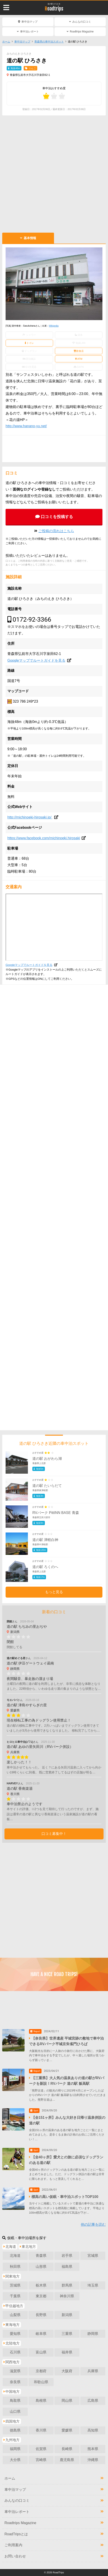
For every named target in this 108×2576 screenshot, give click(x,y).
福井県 (67, 2352)
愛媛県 (67, 2430)
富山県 (41, 2352)
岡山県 (67, 2400)
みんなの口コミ (81, 21)
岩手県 (67, 2255)
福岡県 (15, 2449)
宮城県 (92, 2255)
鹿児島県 (67, 2460)
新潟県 (67, 2315)
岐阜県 (41, 2334)
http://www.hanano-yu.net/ (26, 426)
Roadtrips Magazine (81, 31)
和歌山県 (41, 2382)
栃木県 (41, 2285)
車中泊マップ (29, 21)
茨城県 (15, 2285)
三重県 (67, 2334)
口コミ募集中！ (54, 1834)
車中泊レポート (29, 31)
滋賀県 (15, 2371)
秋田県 (15, 2266)
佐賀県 (41, 2449)
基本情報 (30, 238)
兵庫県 (92, 2371)
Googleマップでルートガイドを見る (36, 660)
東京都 (41, 2296)
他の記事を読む (93, 2224)
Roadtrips (54, 9)
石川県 (15, 2352)
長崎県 (67, 2449)
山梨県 (15, 2315)
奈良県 (15, 2382)
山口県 (15, 2411)
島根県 (41, 2400)
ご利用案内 (13, 2545)
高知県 (92, 2430)
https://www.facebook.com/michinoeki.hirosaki (43, 838)
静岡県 (92, 2334)
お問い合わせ (15, 2556)
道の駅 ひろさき (54, 4)
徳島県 (15, 2430)
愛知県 (15, 2334)
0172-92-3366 (32, 619)
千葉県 (15, 2296)
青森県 (41, 2255)
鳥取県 (15, 2400)
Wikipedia (53, 326)
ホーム (6, 41)
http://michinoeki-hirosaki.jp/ (29, 817)
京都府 (41, 2371)
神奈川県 (67, 2296)
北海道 (15, 2255)
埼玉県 (92, 2285)
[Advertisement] (54, 174)
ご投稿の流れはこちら (56, 531)
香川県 (41, 2430)
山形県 (41, 2266)
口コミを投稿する (57, 516)
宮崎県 (41, 2460)
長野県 (41, 2315)
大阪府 (67, 2371)
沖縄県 (92, 2460)
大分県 (15, 2460)
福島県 (67, 2266)
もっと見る (54, 1592)
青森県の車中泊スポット (49, 41)
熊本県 (92, 2449)
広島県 (92, 2400)
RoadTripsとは (16, 2534)
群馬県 (67, 2285)
